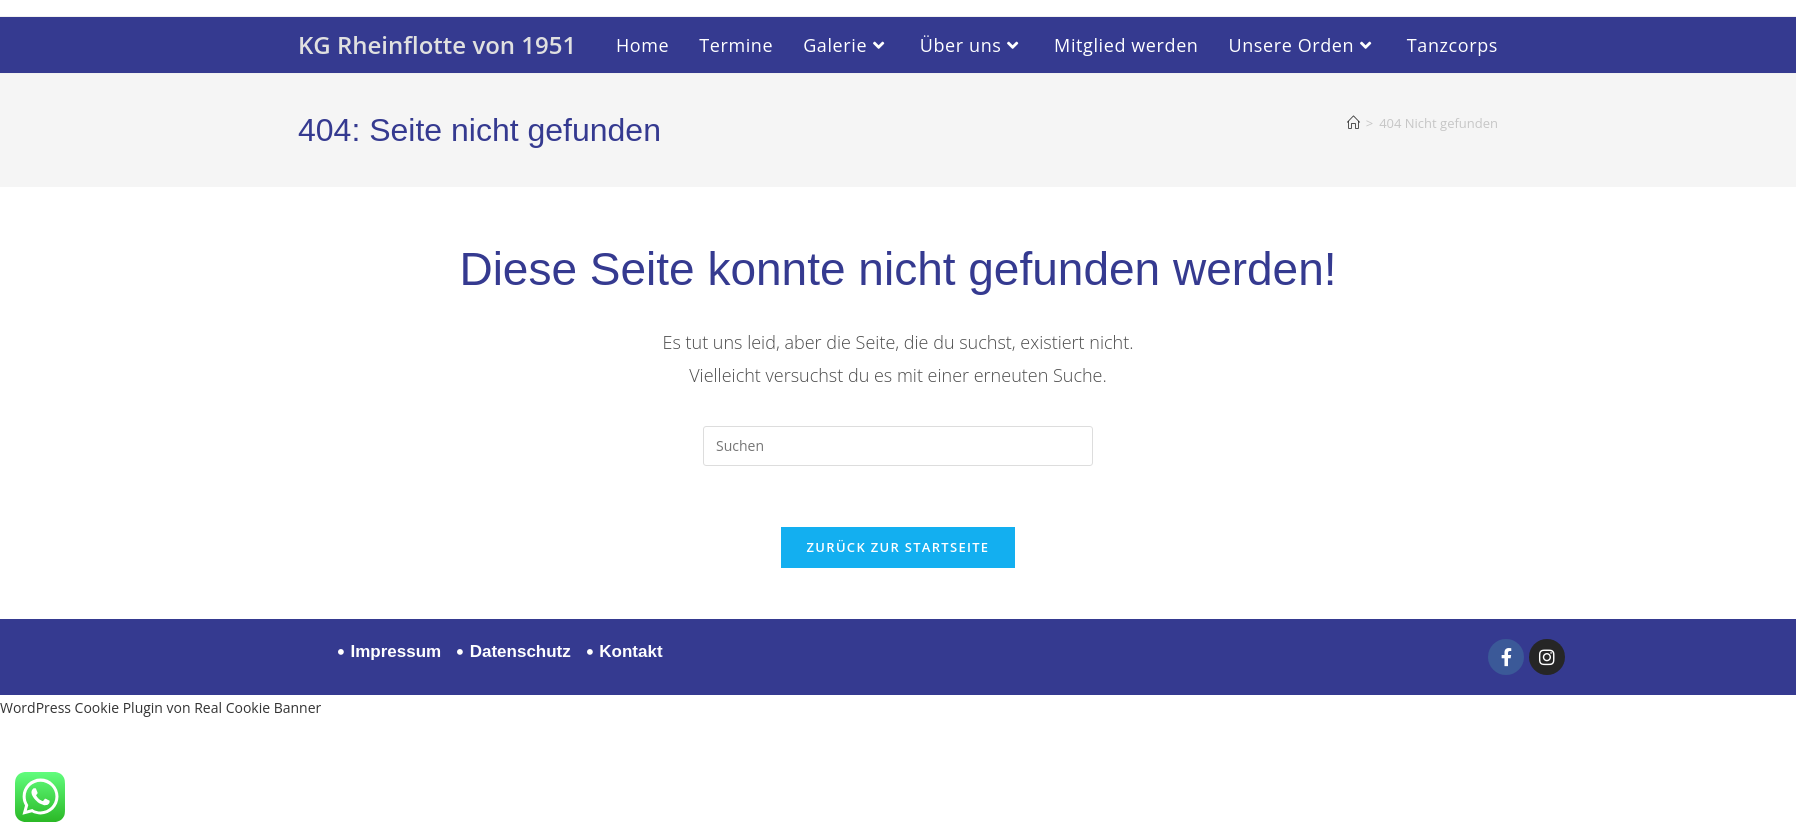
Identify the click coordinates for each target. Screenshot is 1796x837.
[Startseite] (1353, 123)
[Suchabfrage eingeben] (898, 446)
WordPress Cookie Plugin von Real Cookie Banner (160, 707)
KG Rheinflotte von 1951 (437, 44)
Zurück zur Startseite (898, 547)
